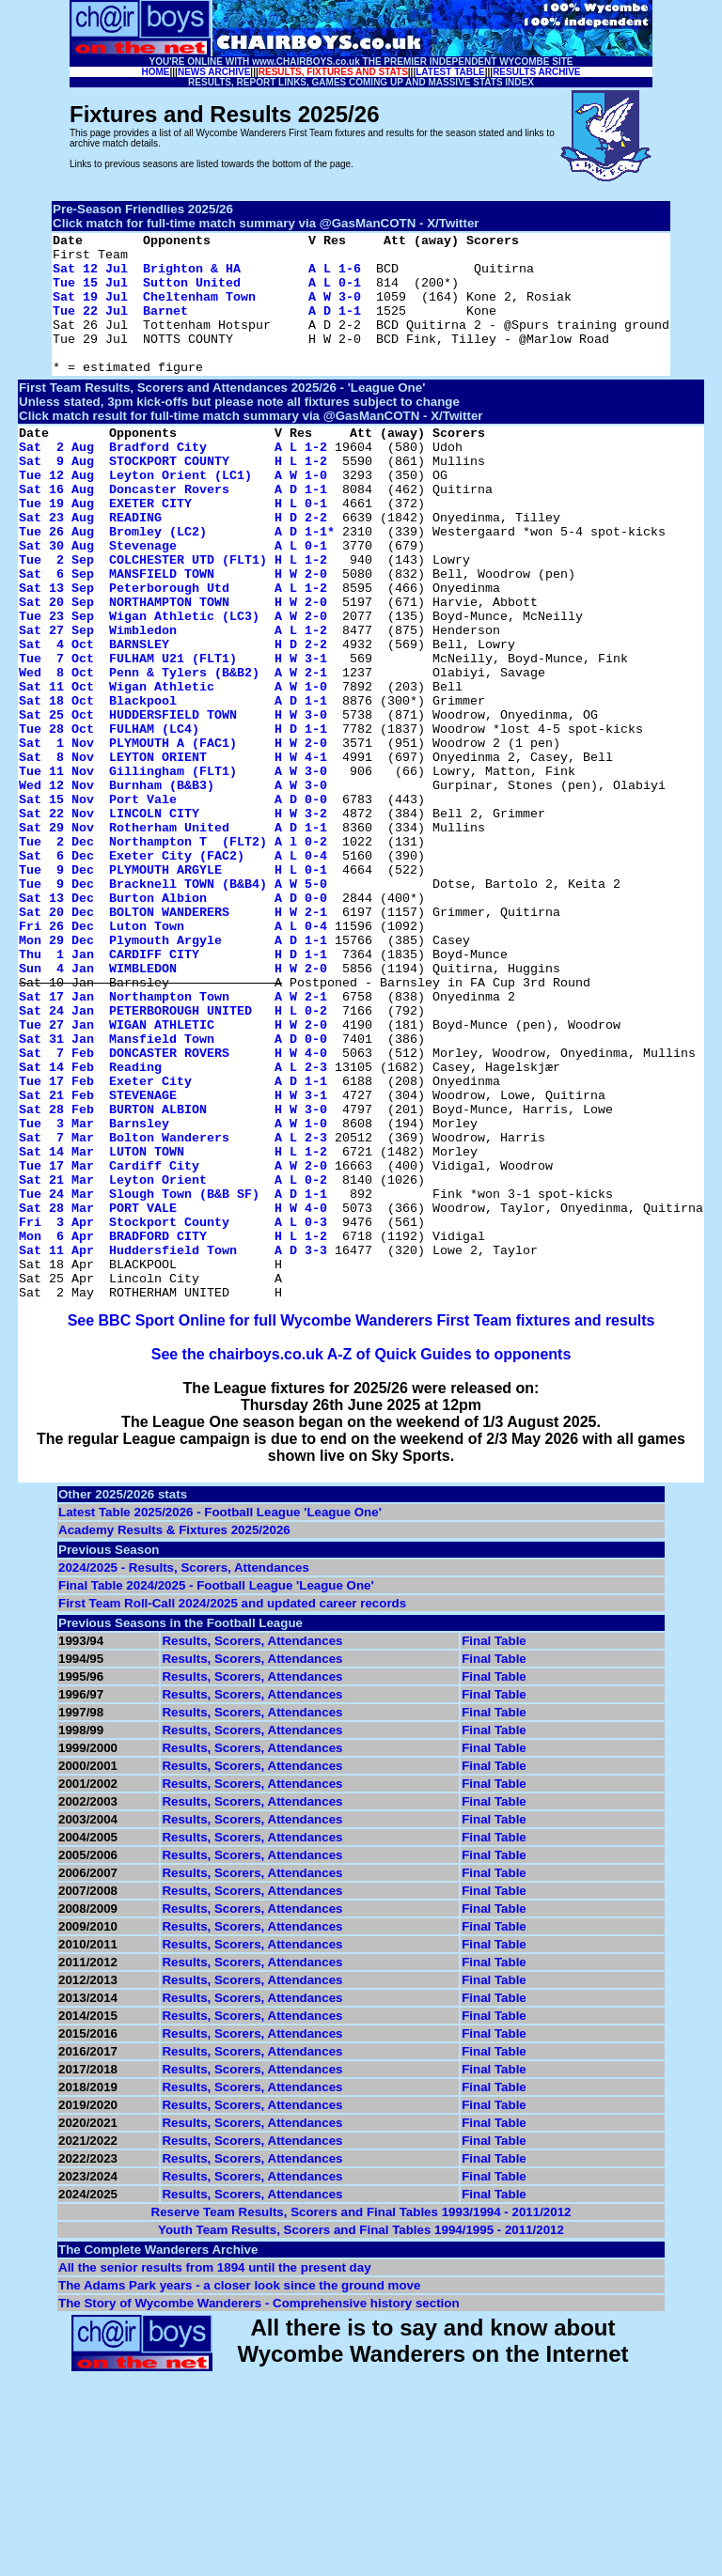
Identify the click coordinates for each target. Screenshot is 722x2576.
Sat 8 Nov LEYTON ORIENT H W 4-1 (173, 852)
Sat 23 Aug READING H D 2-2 (173, 564)
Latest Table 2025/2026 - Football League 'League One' (220, 1715)
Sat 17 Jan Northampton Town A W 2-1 (173, 1139)
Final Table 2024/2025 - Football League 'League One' (216, 1788)
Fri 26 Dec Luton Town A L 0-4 (173, 1055)
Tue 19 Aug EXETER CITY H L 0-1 (173, 547)
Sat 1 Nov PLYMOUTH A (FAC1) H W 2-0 (173, 835)
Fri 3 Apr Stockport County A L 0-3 (173, 1410)
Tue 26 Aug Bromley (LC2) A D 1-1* (177, 581)
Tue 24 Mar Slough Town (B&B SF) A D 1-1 (173, 1376)
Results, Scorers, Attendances (252, 1844)
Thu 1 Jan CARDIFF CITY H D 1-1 (173, 1088)
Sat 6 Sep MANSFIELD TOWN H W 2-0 (173, 632)
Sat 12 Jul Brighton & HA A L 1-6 (207, 276)
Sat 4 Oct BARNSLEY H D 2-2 (173, 716)
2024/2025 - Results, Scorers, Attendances (183, 1770)
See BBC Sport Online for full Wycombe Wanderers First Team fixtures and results (361, 1523)
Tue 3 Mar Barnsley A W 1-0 (173, 1291)
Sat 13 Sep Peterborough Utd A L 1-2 (173, 649)
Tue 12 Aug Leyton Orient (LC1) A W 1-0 (173, 513)
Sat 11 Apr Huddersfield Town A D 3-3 (173, 1443)
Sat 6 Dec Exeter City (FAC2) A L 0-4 (173, 970)
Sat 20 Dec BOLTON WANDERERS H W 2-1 (173, 1038)
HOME (156, 72)
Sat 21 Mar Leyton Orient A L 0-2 (173, 1359)
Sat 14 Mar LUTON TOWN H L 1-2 (173, 1325)
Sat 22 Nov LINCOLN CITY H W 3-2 (173, 919)
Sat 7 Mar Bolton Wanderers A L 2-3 (173, 1308)
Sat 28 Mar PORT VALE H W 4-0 (173, 1393)
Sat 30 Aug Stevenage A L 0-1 (173, 598)
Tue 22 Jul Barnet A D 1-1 (207, 326)
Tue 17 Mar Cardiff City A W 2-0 (173, 1342)
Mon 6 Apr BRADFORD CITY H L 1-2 (173, 1427)
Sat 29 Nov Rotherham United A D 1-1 (173, 936)
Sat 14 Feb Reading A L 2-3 (173, 1224)
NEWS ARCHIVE (214, 72)
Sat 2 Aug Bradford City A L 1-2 (173, 480)
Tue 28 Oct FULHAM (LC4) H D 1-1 (173, 818)
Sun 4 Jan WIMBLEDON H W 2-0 (173, 1105)
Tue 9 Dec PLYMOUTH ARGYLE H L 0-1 (173, 987)
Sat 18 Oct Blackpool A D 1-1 (173, 784)
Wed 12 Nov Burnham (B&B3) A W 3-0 (173, 885)
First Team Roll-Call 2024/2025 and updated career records (232, 1806)
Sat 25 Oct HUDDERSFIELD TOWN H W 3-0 (173, 801)
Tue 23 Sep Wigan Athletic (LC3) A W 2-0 (173, 683)
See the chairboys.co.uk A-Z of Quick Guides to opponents (361, 1557)
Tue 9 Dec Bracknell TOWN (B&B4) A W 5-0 (173, 1004)
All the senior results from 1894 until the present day (214, 2470)
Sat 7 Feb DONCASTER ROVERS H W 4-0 (173, 1207)
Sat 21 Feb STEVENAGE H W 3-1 (173, 1257)
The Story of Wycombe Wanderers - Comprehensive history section (259, 2506)
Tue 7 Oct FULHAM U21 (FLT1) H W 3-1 (173, 733)
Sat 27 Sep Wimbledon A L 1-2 (173, 699)
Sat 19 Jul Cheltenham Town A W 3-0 (207, 310)
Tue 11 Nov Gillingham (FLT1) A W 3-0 (173, 869)
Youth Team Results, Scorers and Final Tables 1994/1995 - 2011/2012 (361, 2433)
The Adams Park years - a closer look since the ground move (239, 2488)
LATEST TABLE (450, 72)
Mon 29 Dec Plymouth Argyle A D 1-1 (173, 1071)
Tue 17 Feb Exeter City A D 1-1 (173, 1241)
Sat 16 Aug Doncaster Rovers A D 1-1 (173, 530)
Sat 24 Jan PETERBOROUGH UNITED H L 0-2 (173, 1156)
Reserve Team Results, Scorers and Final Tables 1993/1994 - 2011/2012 (361, 2415)
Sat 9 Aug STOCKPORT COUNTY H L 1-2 (173, 497)
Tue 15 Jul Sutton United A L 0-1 (207, 293)
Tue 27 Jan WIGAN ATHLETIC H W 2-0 (173, 1173)
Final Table (494, 1844)
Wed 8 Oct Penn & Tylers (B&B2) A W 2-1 (173, 750)
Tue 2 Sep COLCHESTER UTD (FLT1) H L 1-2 (173, 615)
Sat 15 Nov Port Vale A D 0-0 (173, 902)
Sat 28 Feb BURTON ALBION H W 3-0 (173, 1274)
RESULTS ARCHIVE (536, 72)
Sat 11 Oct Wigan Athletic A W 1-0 (173, 767)
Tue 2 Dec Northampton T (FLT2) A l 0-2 (173, 953)
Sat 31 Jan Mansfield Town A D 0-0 (173, 1190)
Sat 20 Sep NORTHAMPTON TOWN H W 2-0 (173, 666)
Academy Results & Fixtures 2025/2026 (174, 1733)
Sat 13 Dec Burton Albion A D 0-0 (173, 1021)
